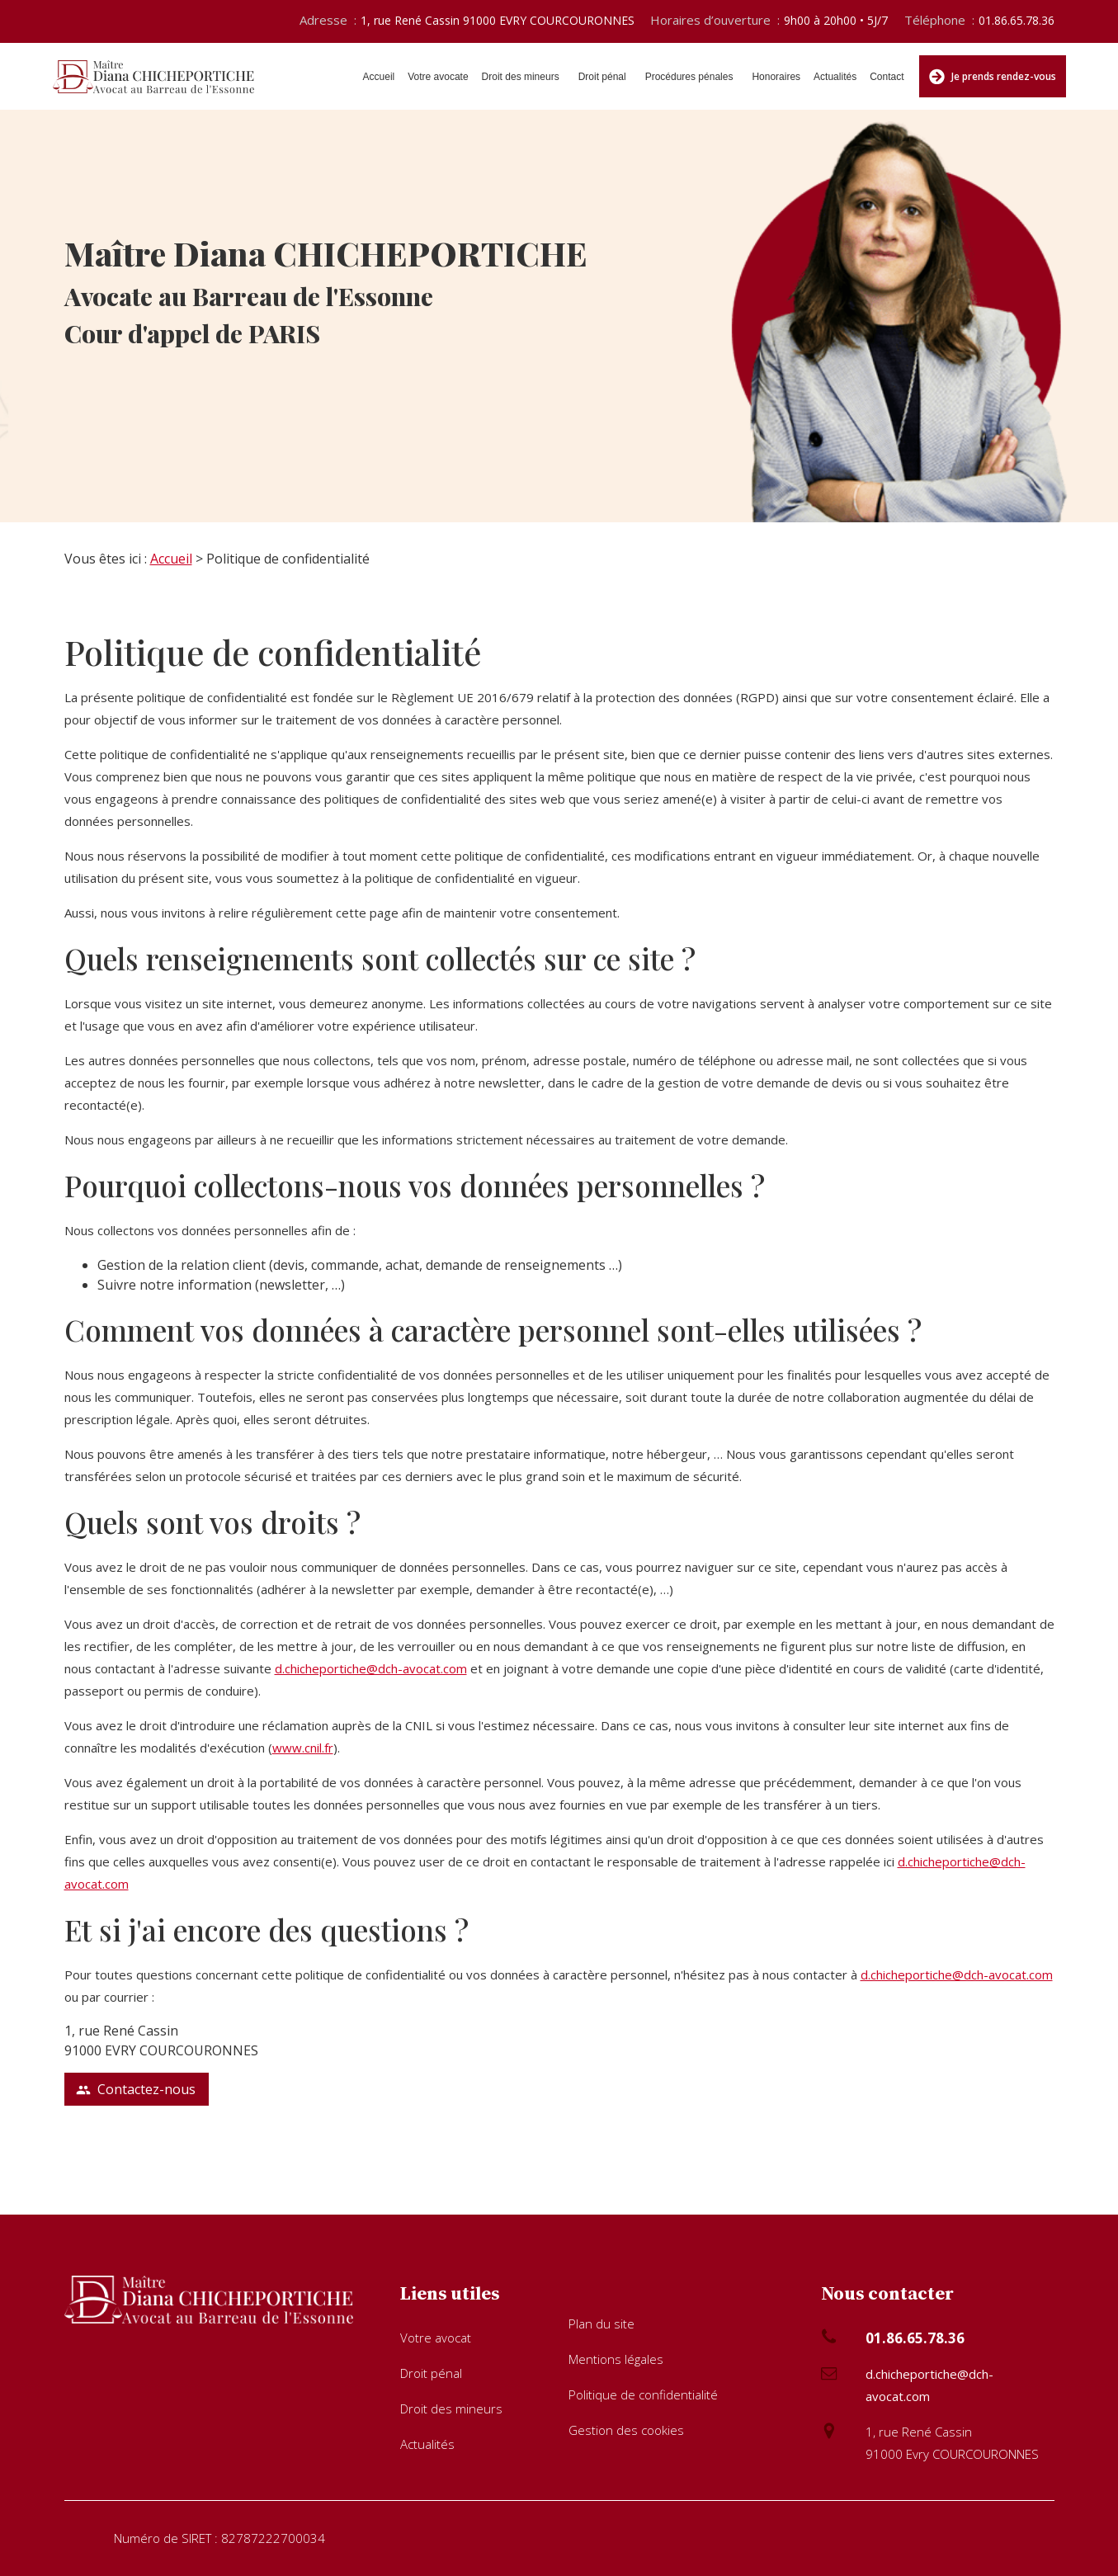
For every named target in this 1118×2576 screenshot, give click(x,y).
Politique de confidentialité (643, 2394)
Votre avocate (438, 77)
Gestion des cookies (626, 2430)
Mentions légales (615, 2359)
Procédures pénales (689, 77)
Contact (886, 77)
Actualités (835, 77)
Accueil (379, 77)
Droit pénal (602, 77)
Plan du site (601, 2323)
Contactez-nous (136, 2089)
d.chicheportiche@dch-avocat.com (371, 1668)
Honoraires (776, 77)
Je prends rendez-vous (992, 76)
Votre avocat (435, 2337)
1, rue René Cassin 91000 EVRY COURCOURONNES (497, 20)
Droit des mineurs (520, 77)
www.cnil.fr (302, 1747)
